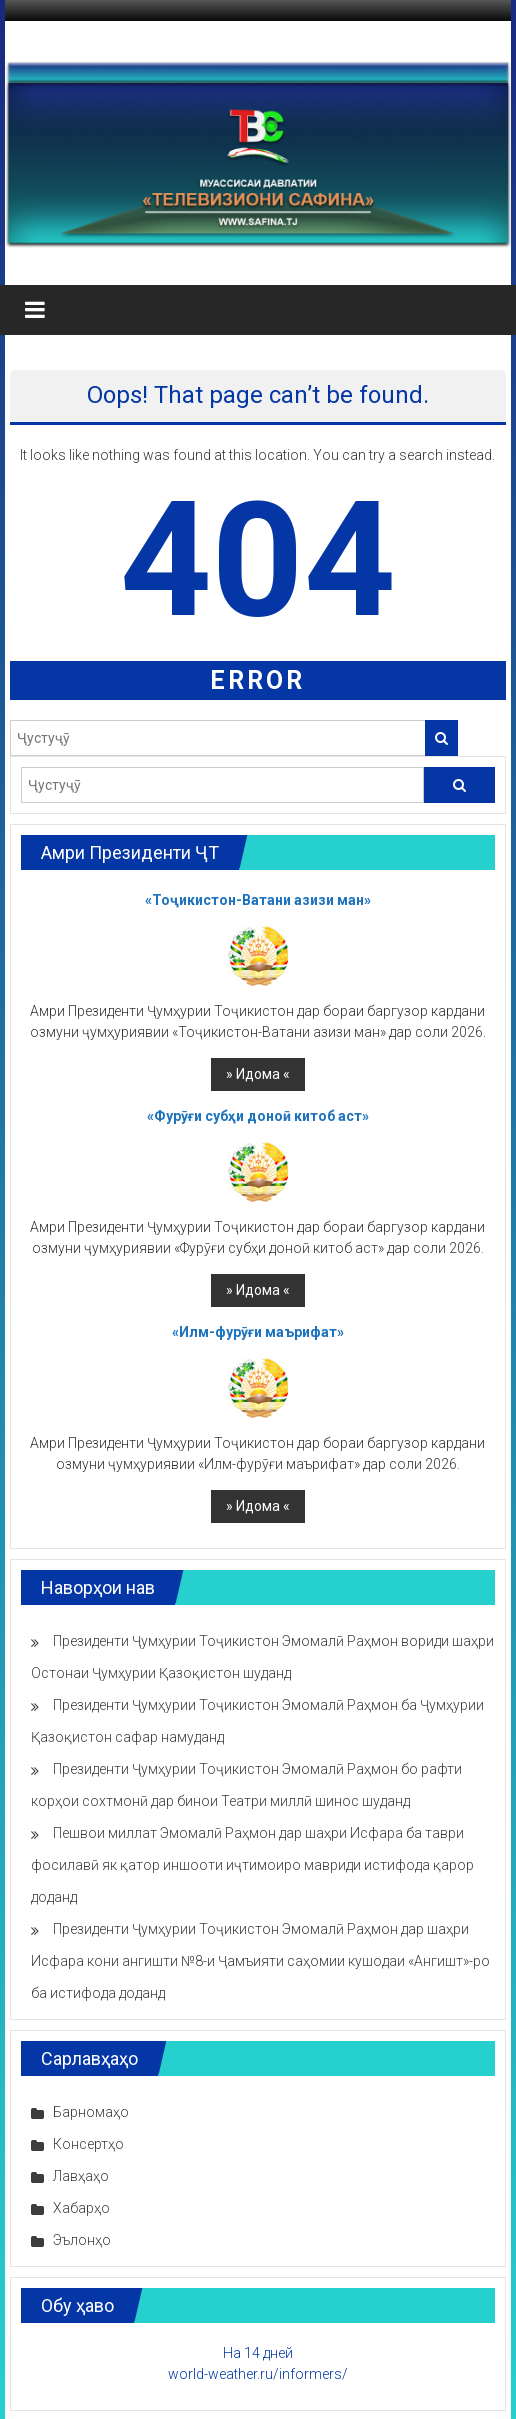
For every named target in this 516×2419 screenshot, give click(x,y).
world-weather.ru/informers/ (258, 2374)
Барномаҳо (91, 2112)
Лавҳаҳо (81, 2176)
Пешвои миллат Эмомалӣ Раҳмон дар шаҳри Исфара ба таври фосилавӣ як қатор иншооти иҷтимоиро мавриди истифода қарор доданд (252, 1865)
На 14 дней (258, 2353)
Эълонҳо (82, 2240)
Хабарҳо (81, 2208)
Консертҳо (88, 2144)
